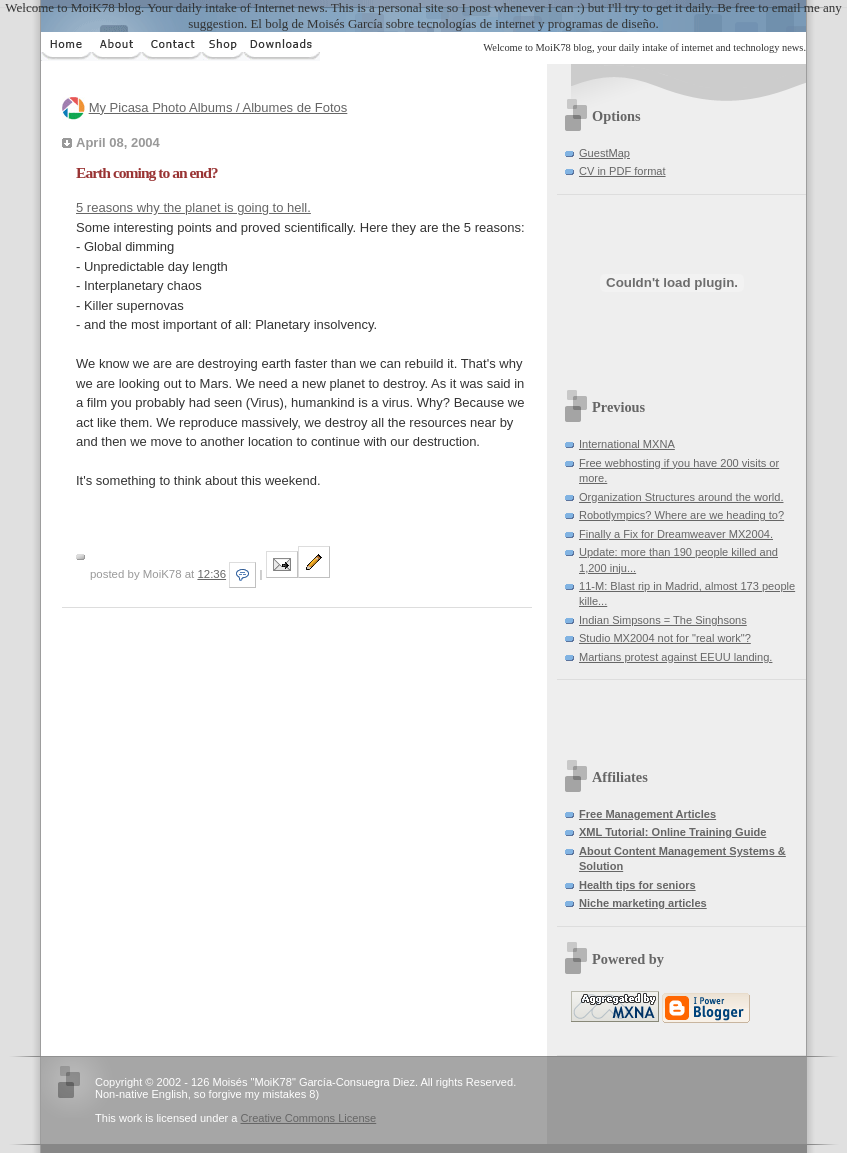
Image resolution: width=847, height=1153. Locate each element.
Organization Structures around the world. (681, 497)
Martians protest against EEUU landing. (675, 657)
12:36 (211, 574)
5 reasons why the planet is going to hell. (193, 207)
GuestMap (604, 153)
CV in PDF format (622, 171)
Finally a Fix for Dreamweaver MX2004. (676, 534)
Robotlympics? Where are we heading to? (681, 515)
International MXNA (627, 444)
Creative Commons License (309, 1118)
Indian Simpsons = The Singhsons (663, 620)
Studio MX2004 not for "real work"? (665, 638)
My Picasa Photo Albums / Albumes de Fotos (218, 107)
